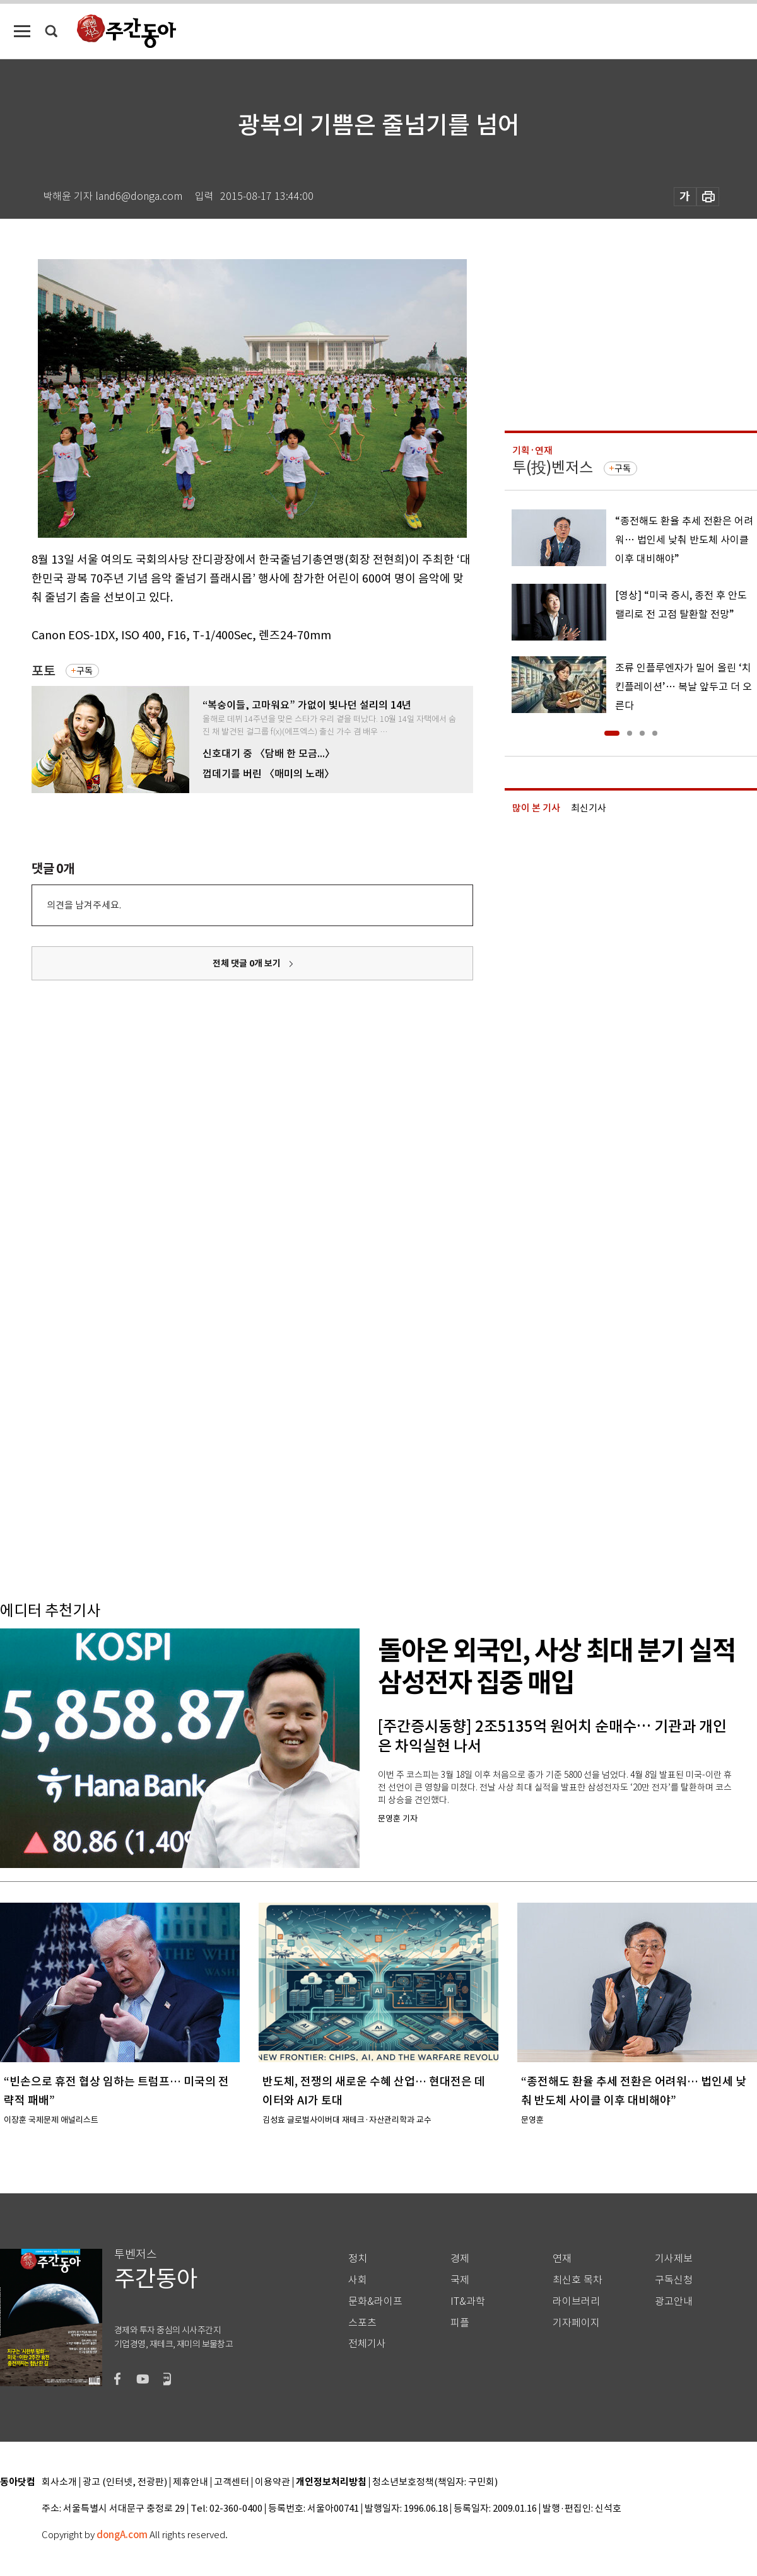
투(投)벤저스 (552, 467)
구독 (84, 670)
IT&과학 (467, 2301)
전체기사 (367, 2344)
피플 (459, 2323)
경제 (459, 2259)
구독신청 (674, 2280)
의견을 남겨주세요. (84, 905)
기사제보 (674, 2259)
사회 (357, 2280)
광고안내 (674, 2301)
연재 (562, 2259)
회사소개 (59, 2482)
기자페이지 (576, 2323)
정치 (357, 2259)
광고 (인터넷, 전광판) (125, 2482)
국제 (459, 2280)
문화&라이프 (375, 2301)
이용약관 (272, 2482)
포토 (44, 671)
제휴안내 (190, 2482)
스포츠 (362, 2323)
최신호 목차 (577, 2280)
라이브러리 (576, 2301)
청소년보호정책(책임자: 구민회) (435, 2482)
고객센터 (231, 2482)
